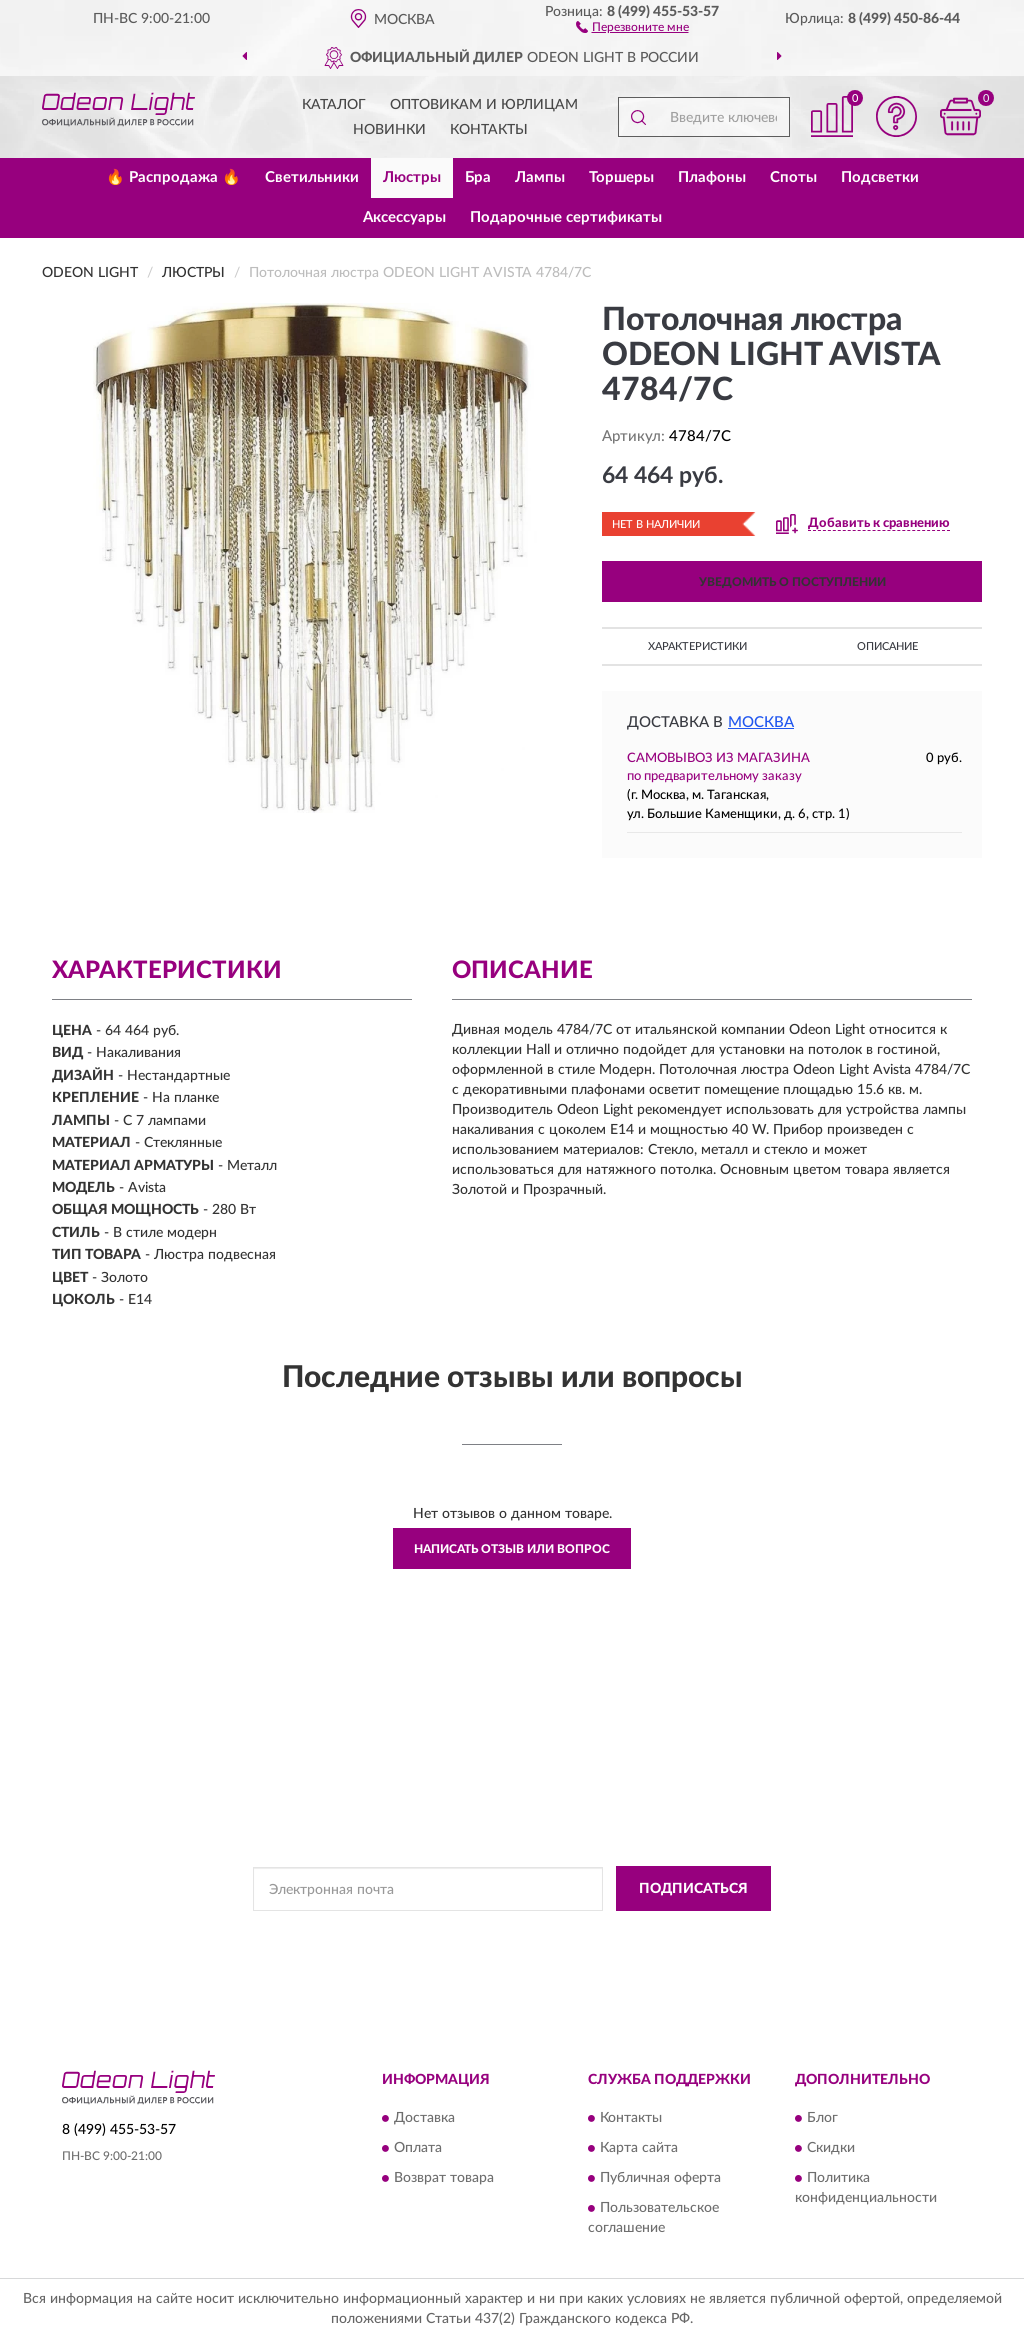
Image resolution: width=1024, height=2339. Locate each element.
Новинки (389, 130)
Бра (478, 177)
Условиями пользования (669, 1934)
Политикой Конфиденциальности (493, 1934)
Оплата (418, 2149)
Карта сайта (639, 2149)
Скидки (831, 2149)
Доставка (424, 2119)
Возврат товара (444, 2179)
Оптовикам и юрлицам (484, 105)
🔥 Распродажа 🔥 (173, 177)
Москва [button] (761, 722)
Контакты (489, 130)
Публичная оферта (660, 2179)
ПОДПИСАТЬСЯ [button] (693, 1889)
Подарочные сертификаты (566, 217)
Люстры (412, 177)
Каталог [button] (334, 105)
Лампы (540, 177)
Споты (793, 177)
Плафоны (712, 177)
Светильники (312, 177)
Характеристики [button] (697, 646)
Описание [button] (887, 646)
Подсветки (880, 177)
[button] (632, 26)
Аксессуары (404, 217)
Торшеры (621, 177)
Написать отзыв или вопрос (512, 1549)
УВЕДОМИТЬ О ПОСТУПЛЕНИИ (792, 582)
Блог (822, 2119)
